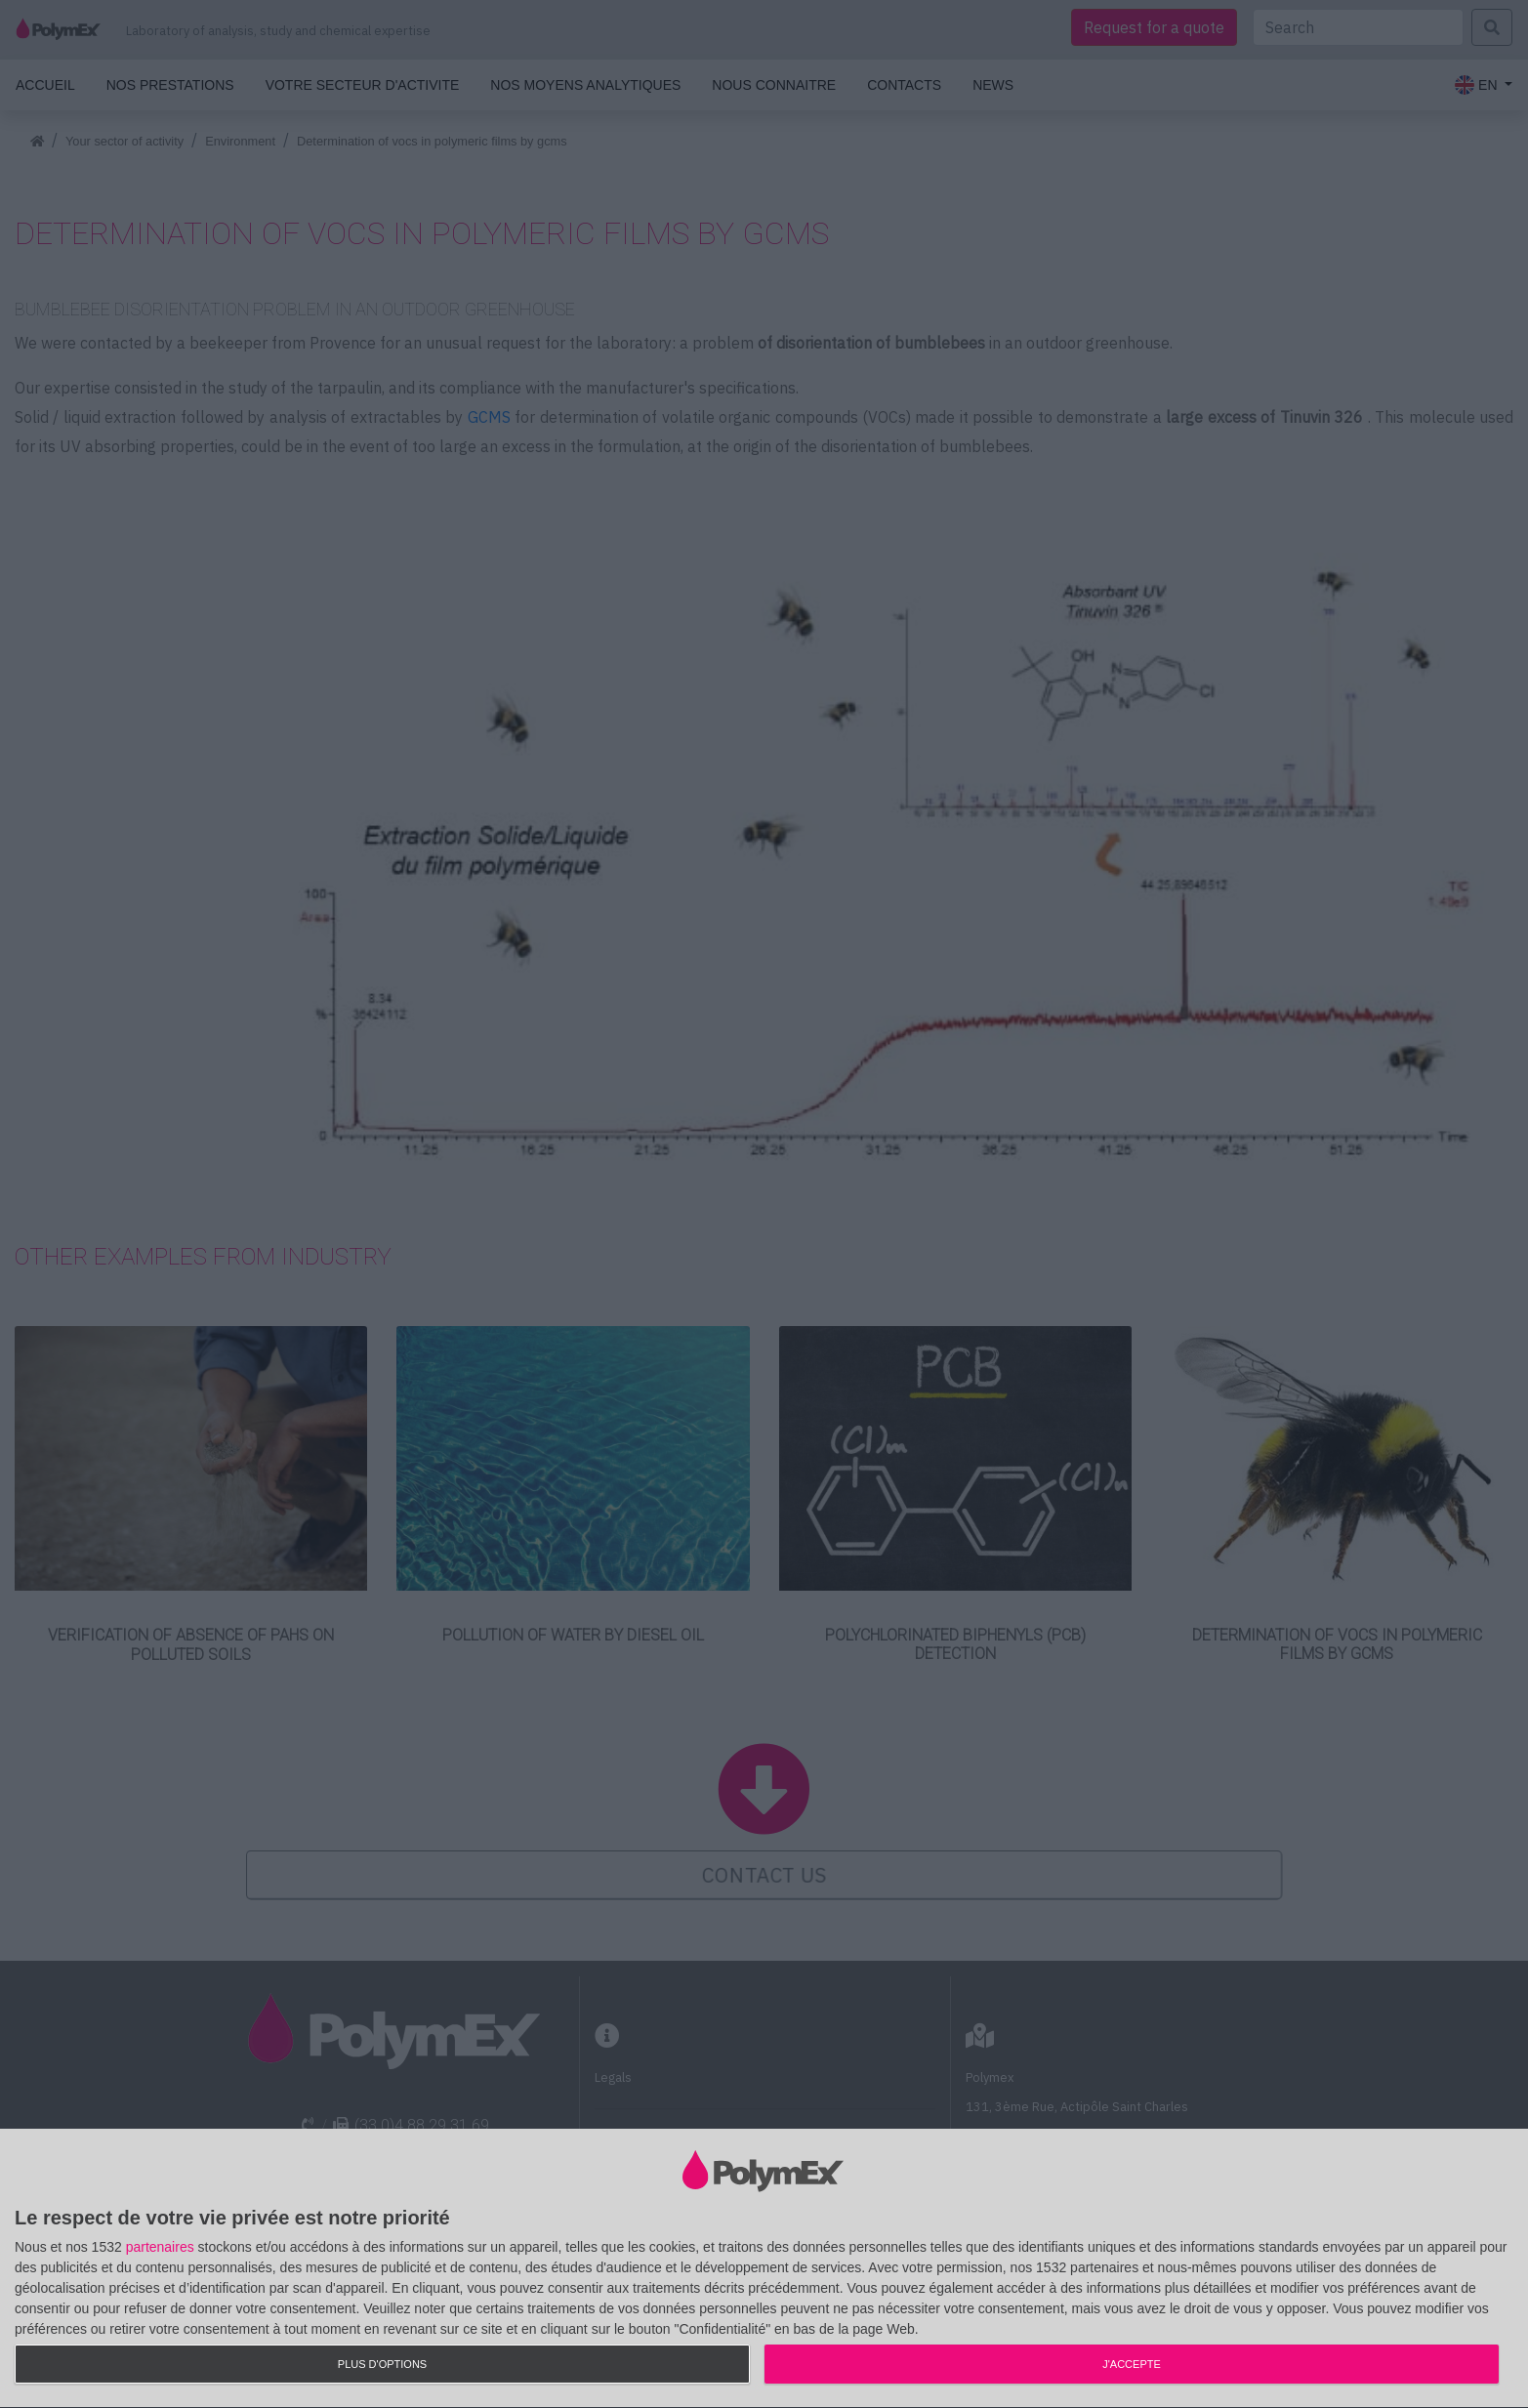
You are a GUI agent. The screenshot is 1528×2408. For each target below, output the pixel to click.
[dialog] (764, 2269)
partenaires (160, 2247)
